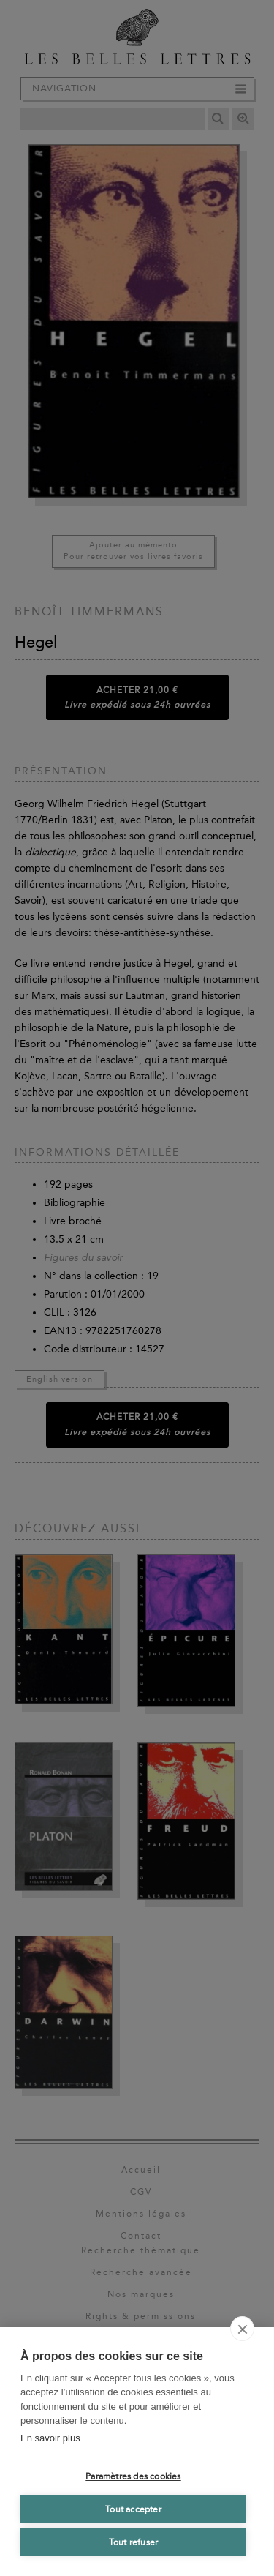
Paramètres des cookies (132, 2476)
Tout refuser (133, 2542)
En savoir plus (50, 2438)
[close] (242, 2328)
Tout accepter (133, 2509)
